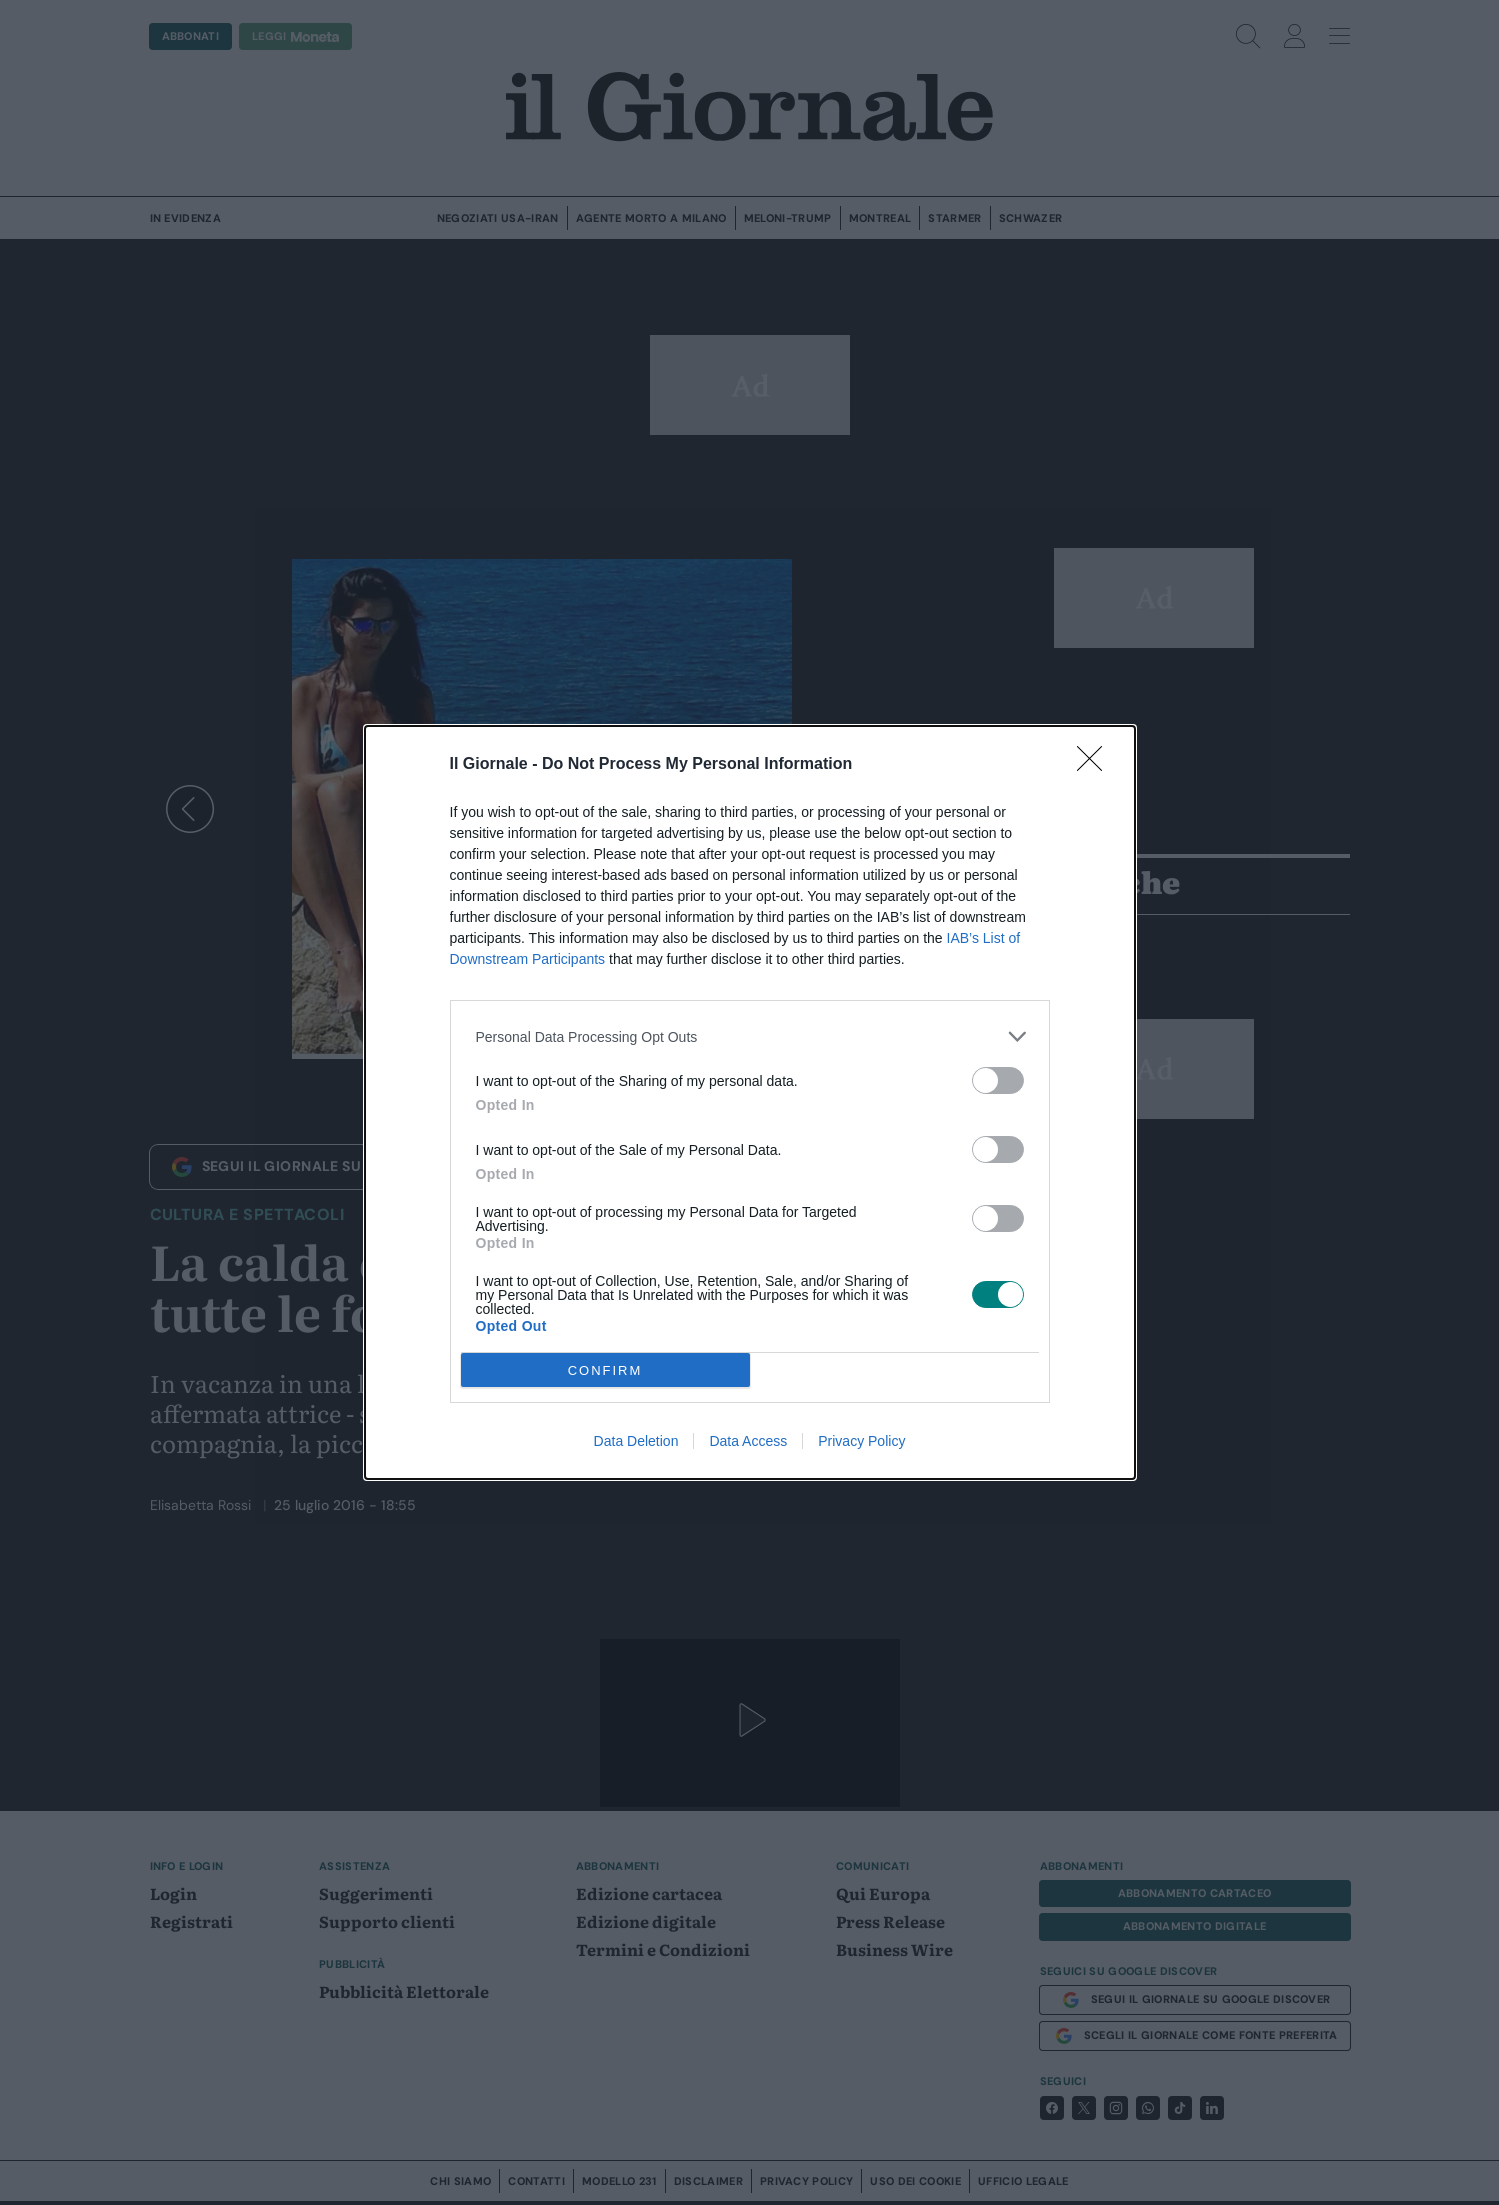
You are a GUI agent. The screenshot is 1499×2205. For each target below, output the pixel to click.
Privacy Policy (861, 1441)
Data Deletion (636, 1441)
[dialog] (750, 1102)
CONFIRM (605, 1370)
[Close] (1096, 765)
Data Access (748, 1441)
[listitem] (750, 1036)
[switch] (998, 1080)
